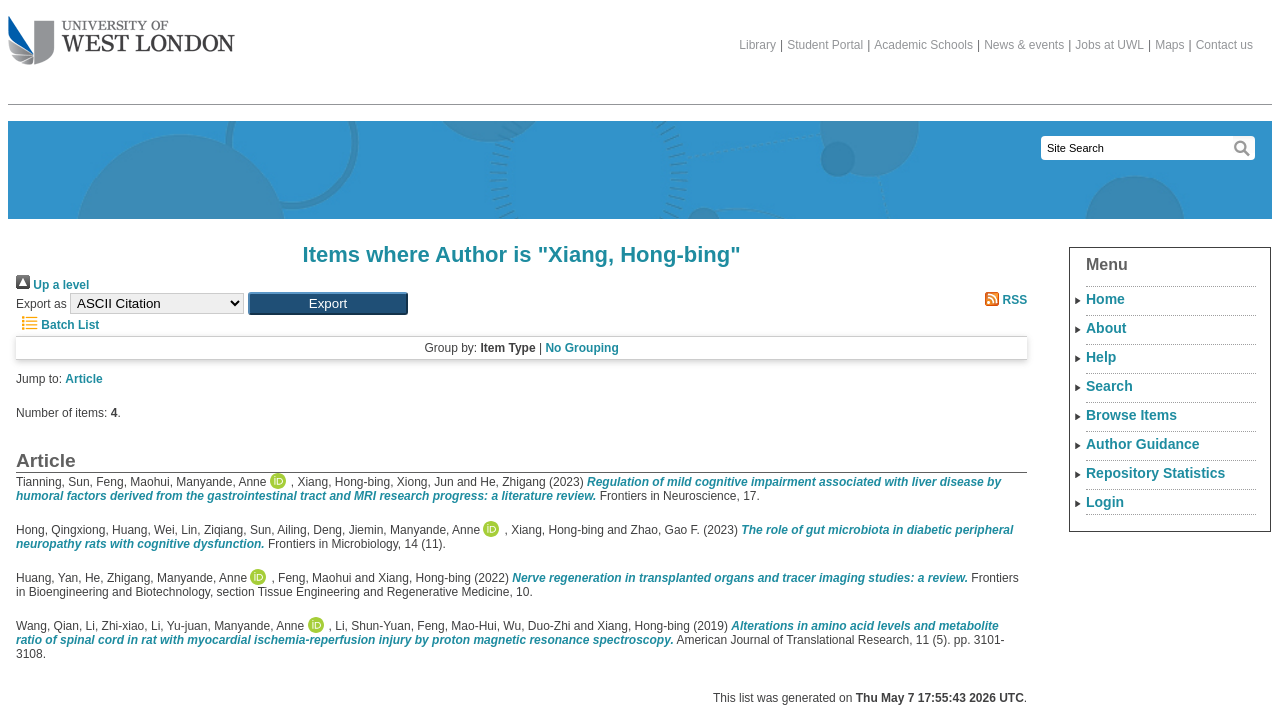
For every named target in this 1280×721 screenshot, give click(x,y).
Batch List (57, 325)
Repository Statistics (1155, 473)
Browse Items (1131, 415)
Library (757, 45)
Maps (1169, 45)
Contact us (1224, 45)
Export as (41, 304)
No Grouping (581, 348)
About (1106, 328)
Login (1105, 502)
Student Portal (825, 45)
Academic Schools (923, 45)
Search (1109, 386)
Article (83, 379)
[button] (328, 303)
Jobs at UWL (1109, 45)
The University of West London (121, 33)
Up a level (52, 285)
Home (1105, 299)
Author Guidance (1143, 444)
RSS (1003, 300)
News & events (1024, 45)
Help (1101, 357)
